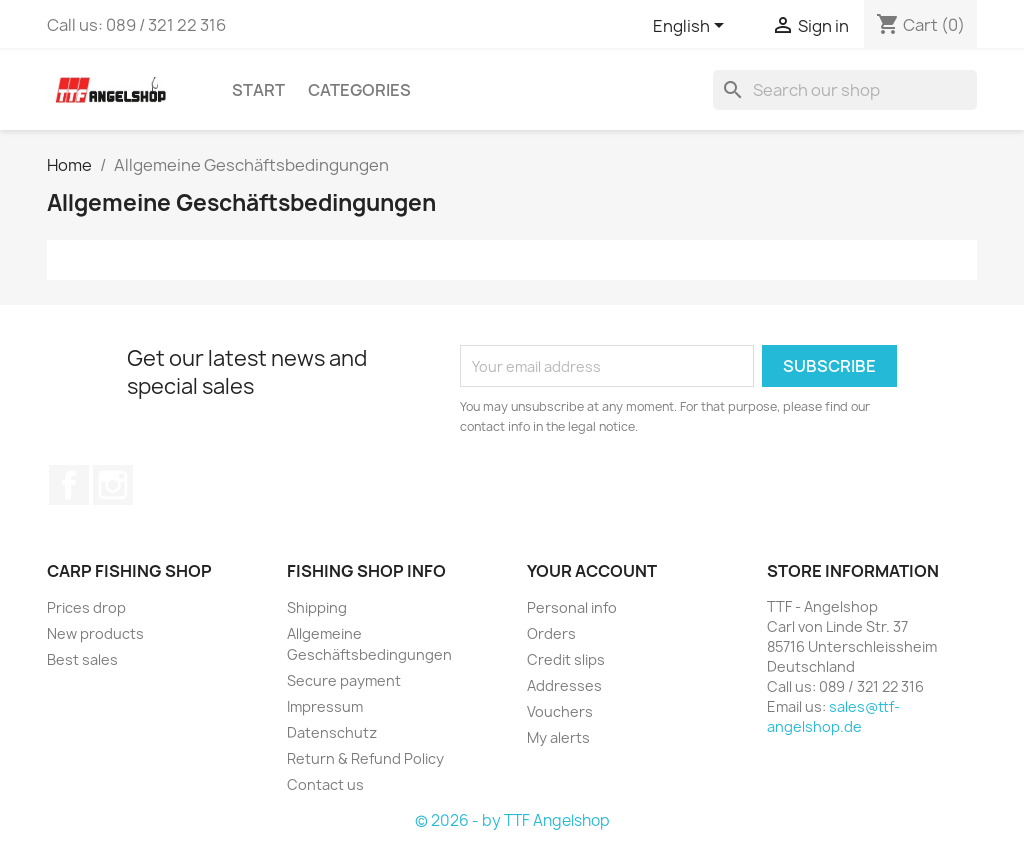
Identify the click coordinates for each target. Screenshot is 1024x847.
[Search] (845, 90)
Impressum (325, 706)
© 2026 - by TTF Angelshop (512, 820)
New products (95, 633)
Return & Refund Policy (365, 758)
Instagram (113, 485)
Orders (551, 633)
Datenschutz (332, 732)
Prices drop (86, 607)
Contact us (325, 784)
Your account (592, 571)
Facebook (69, 485)
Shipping (317, 607)
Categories (359, 90)
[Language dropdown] (692, 27)
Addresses (564, 685)
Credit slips (566, 659)
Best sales (82, 659)
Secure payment (344, 680)
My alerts (558, 737)
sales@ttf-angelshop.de (833, 716)
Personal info (572, 607)
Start (258, 90)
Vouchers (560, 711)
